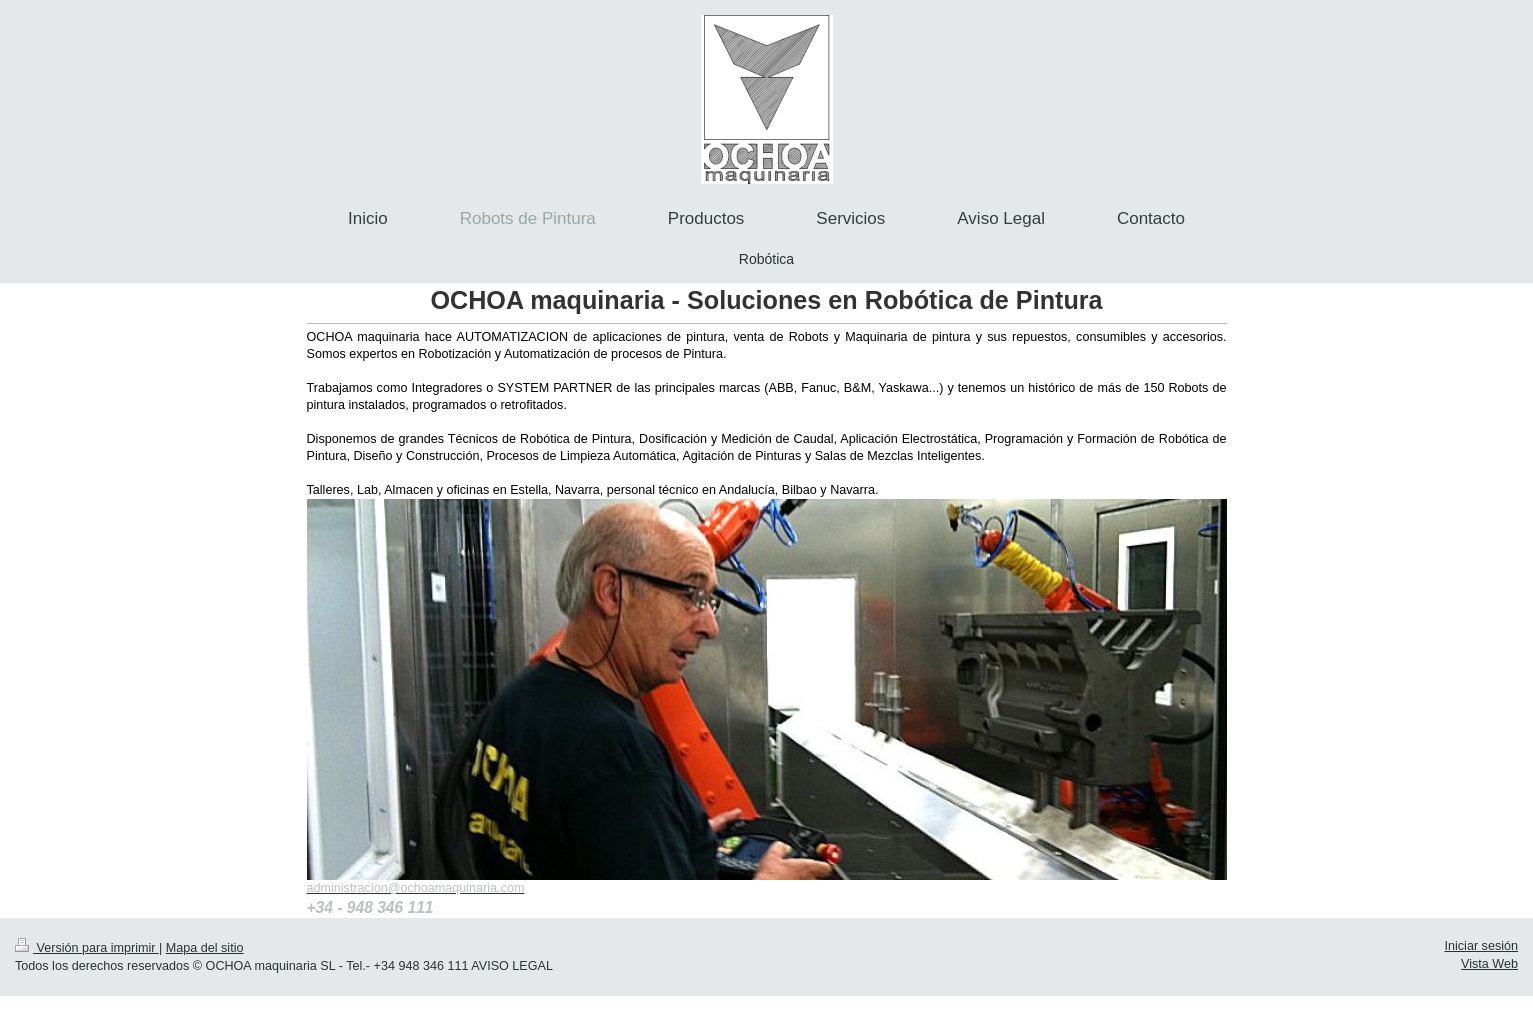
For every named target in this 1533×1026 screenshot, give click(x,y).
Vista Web (1489, 964)
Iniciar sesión (1482, 946)
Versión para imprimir (87, 948)
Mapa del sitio (205, 948)
